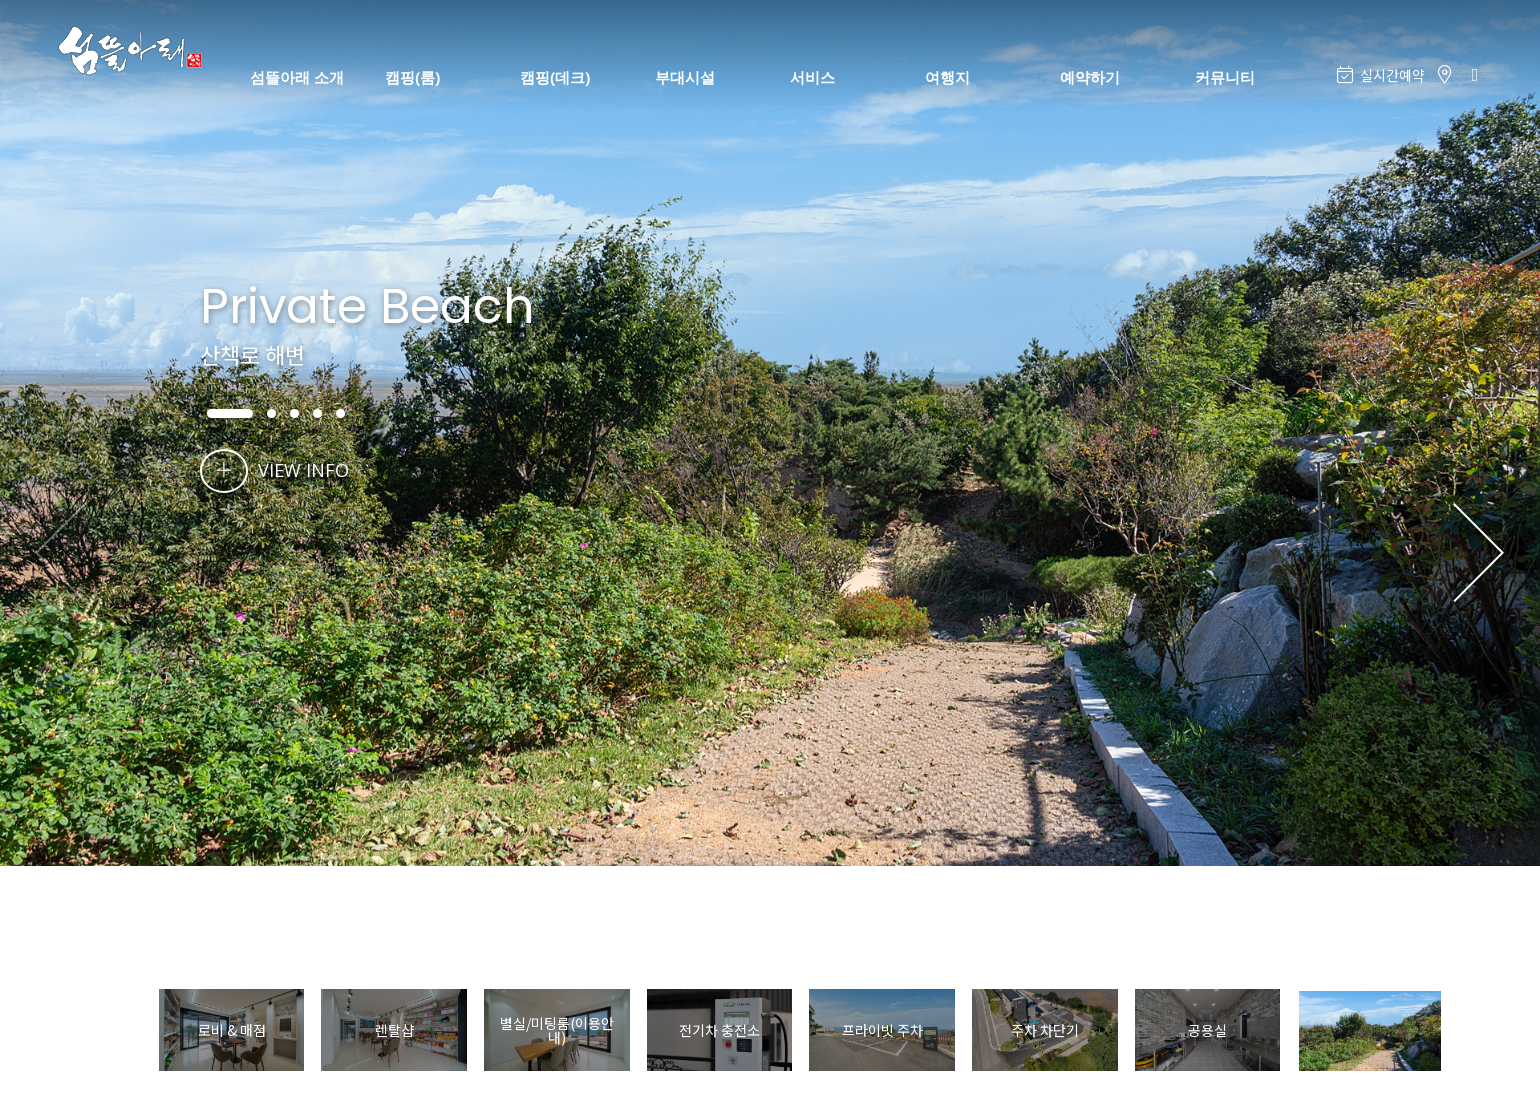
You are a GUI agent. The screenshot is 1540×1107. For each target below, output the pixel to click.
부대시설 (685, 77)
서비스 (812, 77)
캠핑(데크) (555, 77)
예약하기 (1090, 77)
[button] (1478, 554)
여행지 (947, 77)
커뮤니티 (1225, 77)
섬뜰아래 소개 (297, 77)
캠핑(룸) (412, 77)
